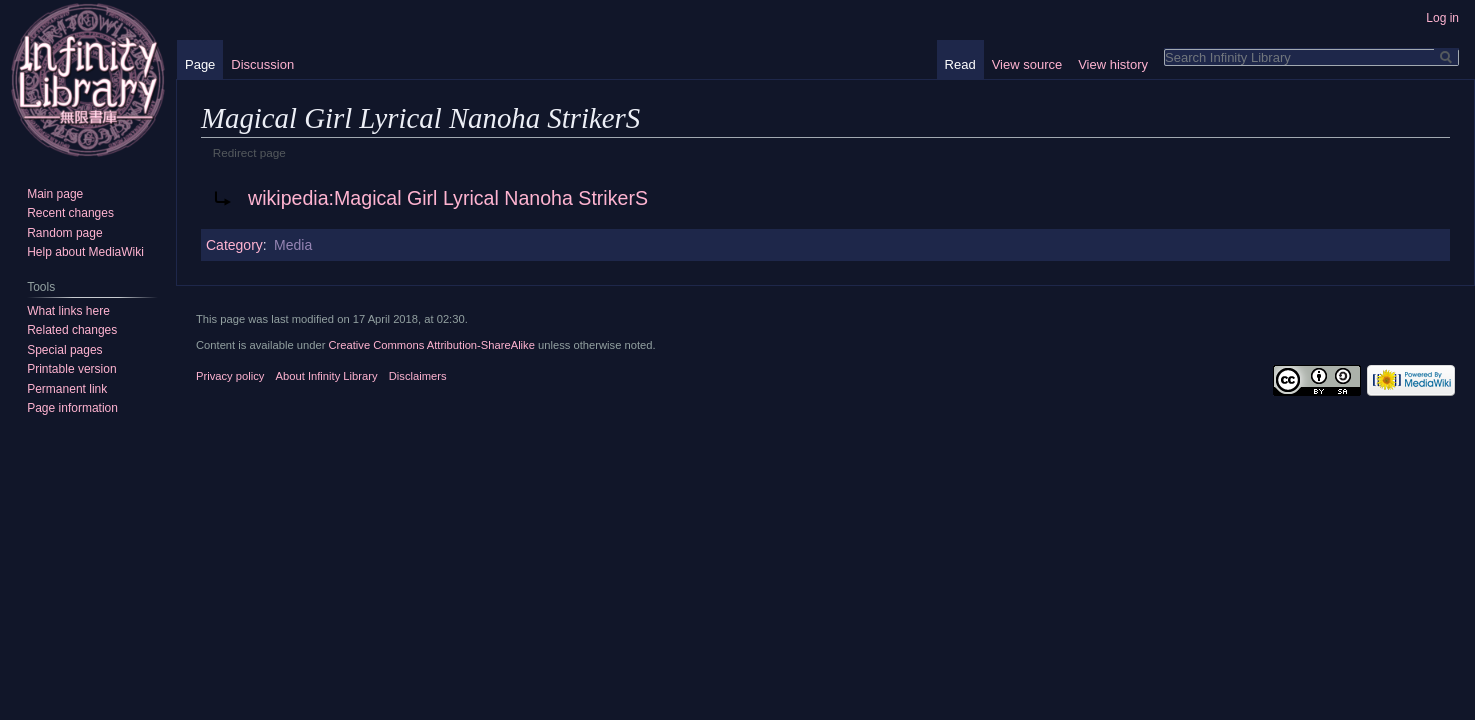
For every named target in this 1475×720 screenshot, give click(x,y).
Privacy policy (230, 376)
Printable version (71, 369)
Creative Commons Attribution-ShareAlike (431, 345)
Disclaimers (418, 376)
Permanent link (67, 389)
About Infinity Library (327, 376)
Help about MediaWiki (85, 252)
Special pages (64, 350)
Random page (64, 233)
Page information (72, 408)
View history (1113, 64)
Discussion (262, 64)
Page (200, 64)
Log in (1442, 18)
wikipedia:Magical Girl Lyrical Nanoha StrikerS (448, 198)
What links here (68, 311)
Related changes (72, 330)
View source (1027, 64)
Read (960, 64)
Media (293, 245)
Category (234, 245)
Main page (55, 194)
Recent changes (70, 213)
